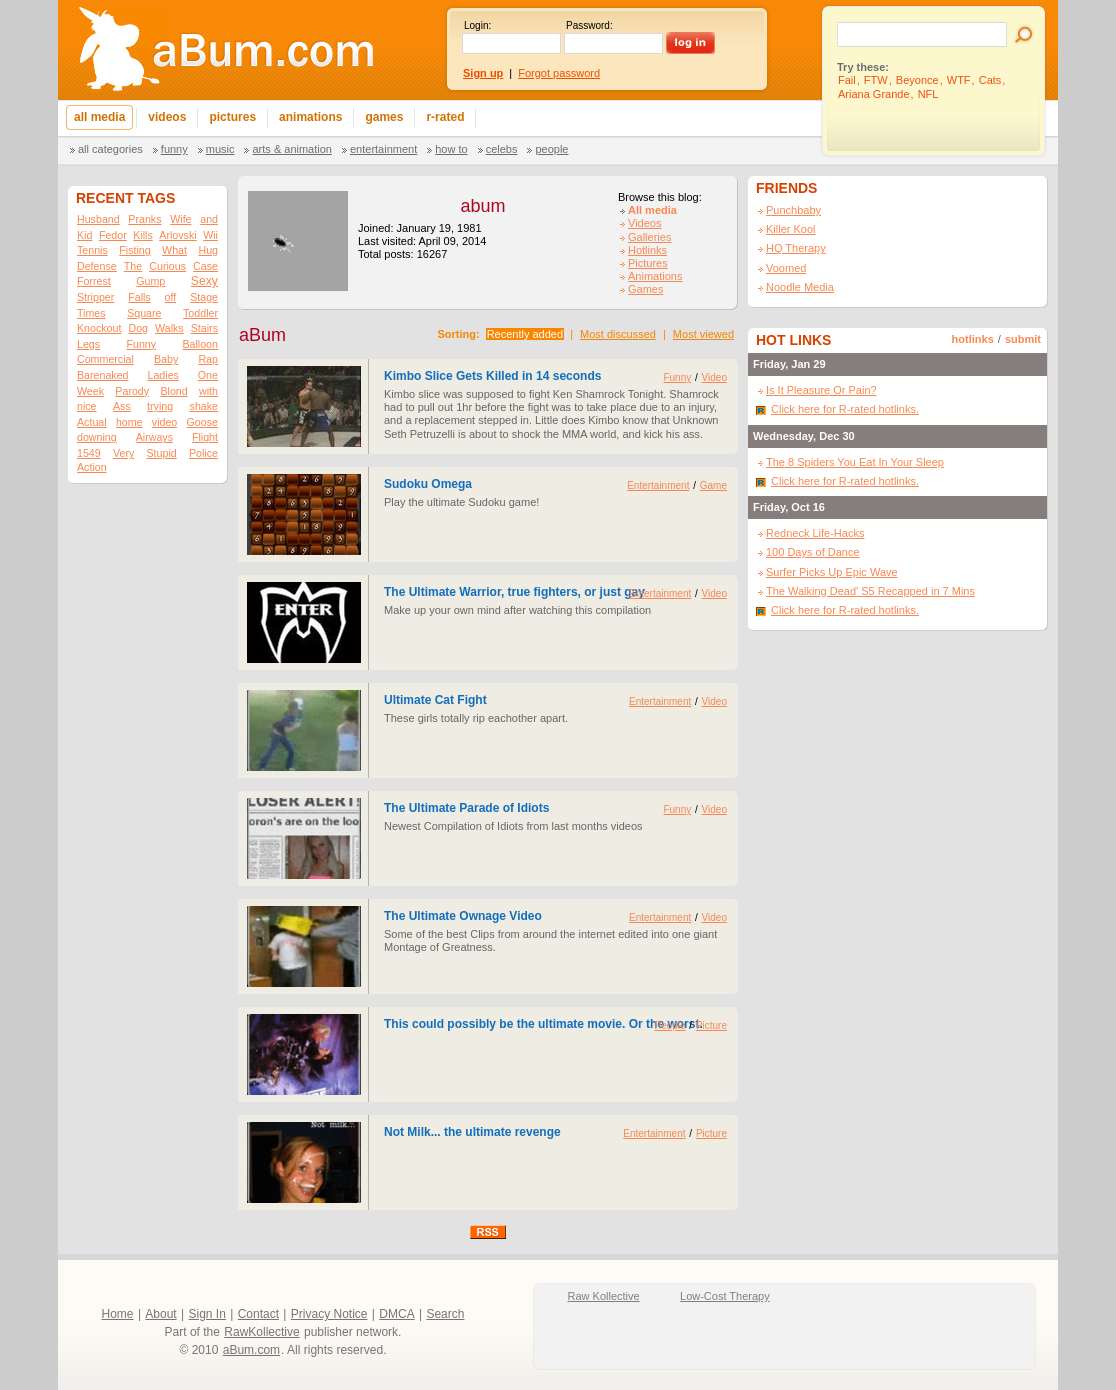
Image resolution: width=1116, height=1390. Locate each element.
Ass (122, 406)
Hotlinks (647, 250)
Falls (139, 297)
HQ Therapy (796, 248)
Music (220, 149)
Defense (97, 266)
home (129, 422)
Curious (167, 266)
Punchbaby (793, 210)
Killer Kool (791, 229)
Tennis (92, 250)
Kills (143, 235)
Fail (847, 80)
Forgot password (559, 73)
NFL (928, 94)
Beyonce (917, 80)
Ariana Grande (874, 94)
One (208, 375)
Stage (204, 297)
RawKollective (261, 1332)
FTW (876, 80)
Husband (98, 219)
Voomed (786, 268)
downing (97, 437)
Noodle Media (800, 287)
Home (118, 1314)
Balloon (200, 344)
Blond (173, 391)
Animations (655, 276)
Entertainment (383, 149)
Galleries (649, 237)
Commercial (105, 359)
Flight (205, 437)
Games (645, 289)
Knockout (99, 328)
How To (451, 149)
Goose (202, 422)
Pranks (144, 219)
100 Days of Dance (813, 552)
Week (90, 391)
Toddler (200, 313)
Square (144, 313)
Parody (132, 391)
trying (160, 406)
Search (445, 1314)
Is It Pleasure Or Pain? (821, 390)
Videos (644, 223)
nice (87, 406)
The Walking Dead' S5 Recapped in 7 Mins (870, 591)
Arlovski (177, 235)
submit (1023, 339)
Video (714, 377)
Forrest (94, 281)
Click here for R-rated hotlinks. (845, 409)
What (174, 250)
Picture (711, 1025)
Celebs (502, 149)
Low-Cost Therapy (725, 1296)
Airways (154, 437)
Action (92, 467)
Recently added (525, 334)
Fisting (134, 250)
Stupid (162, 453)
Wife (180, 219)
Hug (208, 250)
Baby (166, 359)
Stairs (204, 328)
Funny (174, 149)
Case (205, 266)
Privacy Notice (329, 1314)
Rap (208, 359)
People (551, 149)
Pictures (648, 263)
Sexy (204, 281)
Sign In (207, 1314)
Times (91, 313)
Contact (258, 1314)
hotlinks (973, 339)
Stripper (95, 297)
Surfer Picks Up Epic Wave (832, 572)
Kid (84, 235)
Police (203, 453)
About (160, 1314)
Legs (88, 344)
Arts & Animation (291, 149)
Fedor (113, 235)
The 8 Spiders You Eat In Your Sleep (855, 462)
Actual (92, 422)
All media (652, 210)
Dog (138, 328)
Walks (169, 328)
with (208, 391)
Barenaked (103, 375)
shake (204, 406)
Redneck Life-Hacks (815, 533)
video (164, 422)
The (133, 266)
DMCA (396, 1314)
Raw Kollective (604, 1296)
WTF (959, 80)
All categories (110, 149)
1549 (89, 453)
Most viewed (703, 334)
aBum (262, 335)
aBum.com (251, 1350)
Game (713, 485)
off (171, 297)
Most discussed (618, 334)
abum (482, 206)
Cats (990, 80)
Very (123, 453)
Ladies (162, 375)
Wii (210, 235)
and (209, 219)
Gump (150, 281)
